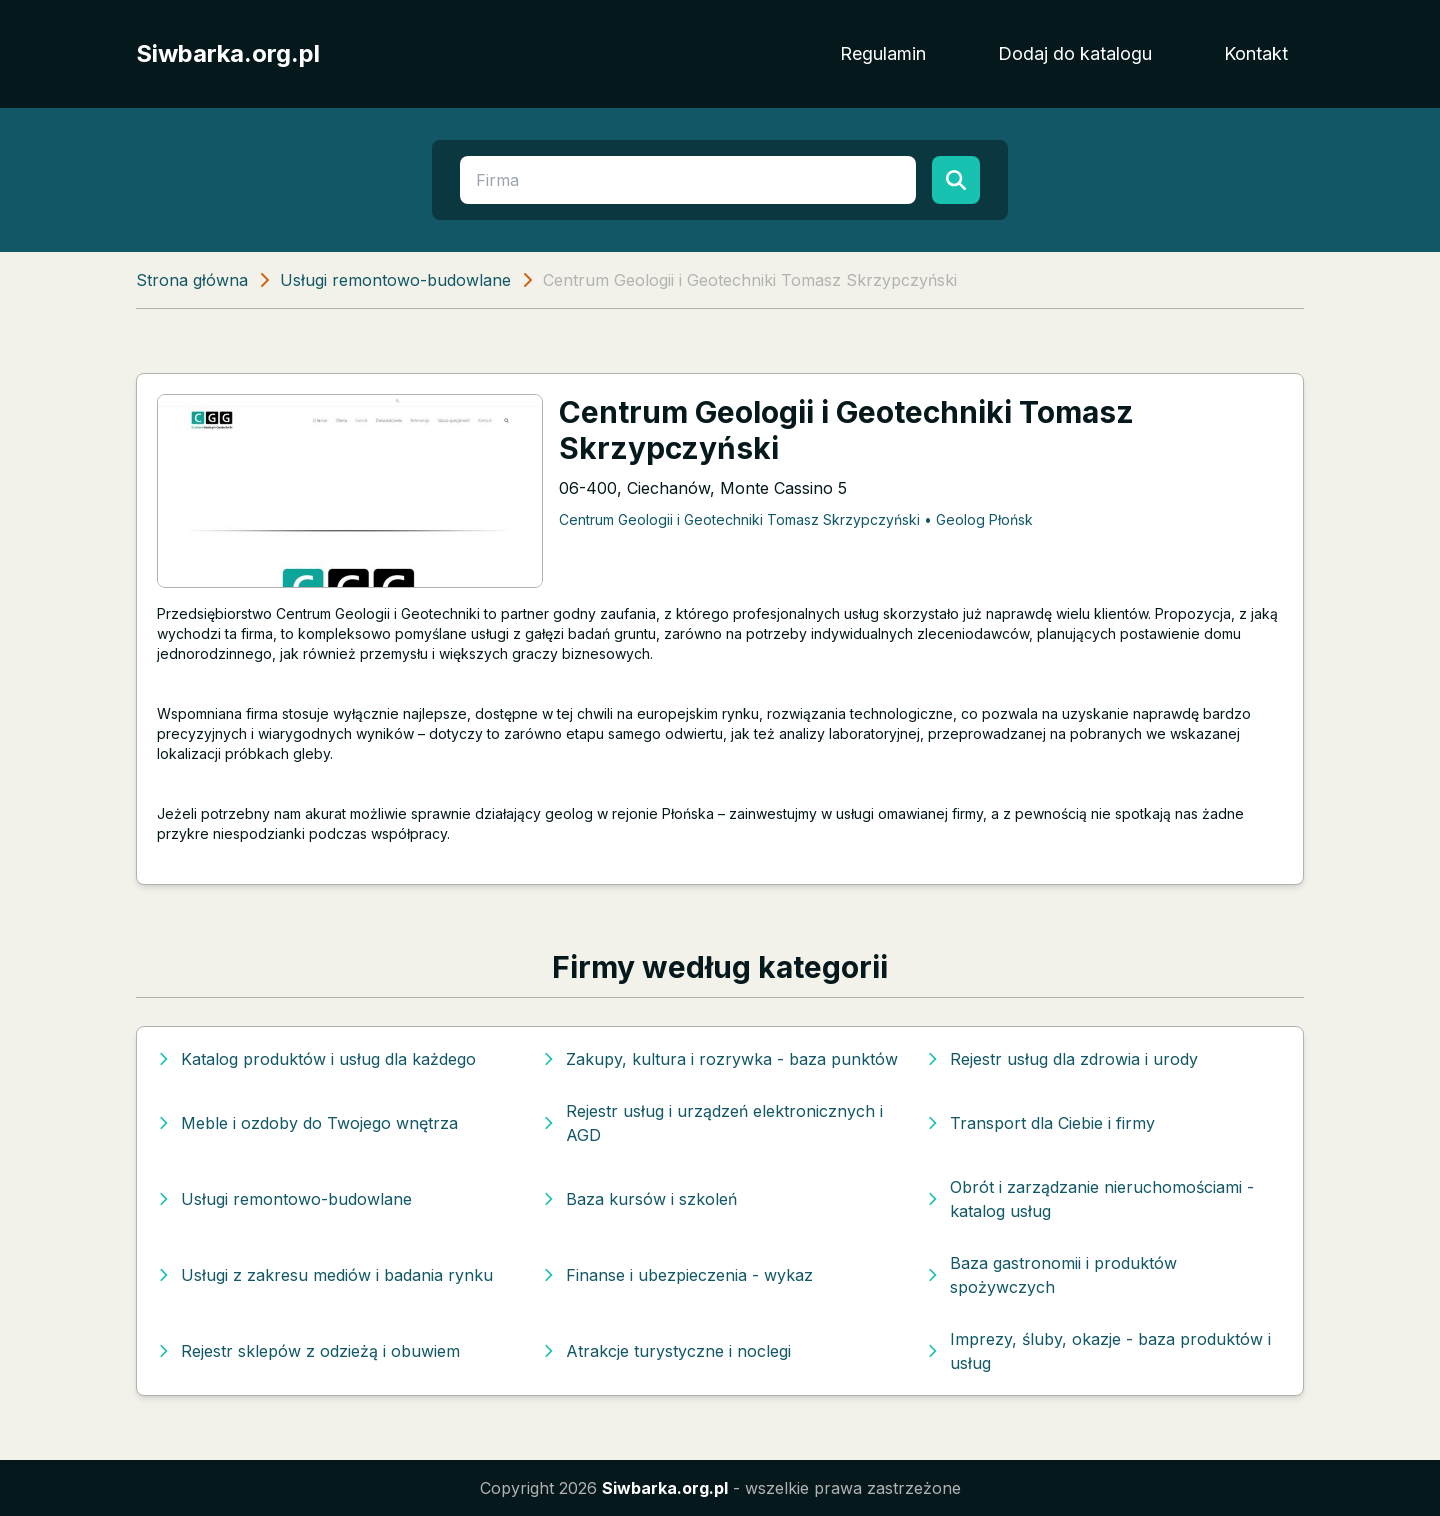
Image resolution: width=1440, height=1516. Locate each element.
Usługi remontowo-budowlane (395, 280)
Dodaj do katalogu (1075, 53)
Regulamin (883, 53)
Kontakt (1256, 53)
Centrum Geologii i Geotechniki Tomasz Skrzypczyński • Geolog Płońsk (796, 519)
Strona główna (192, 280)
